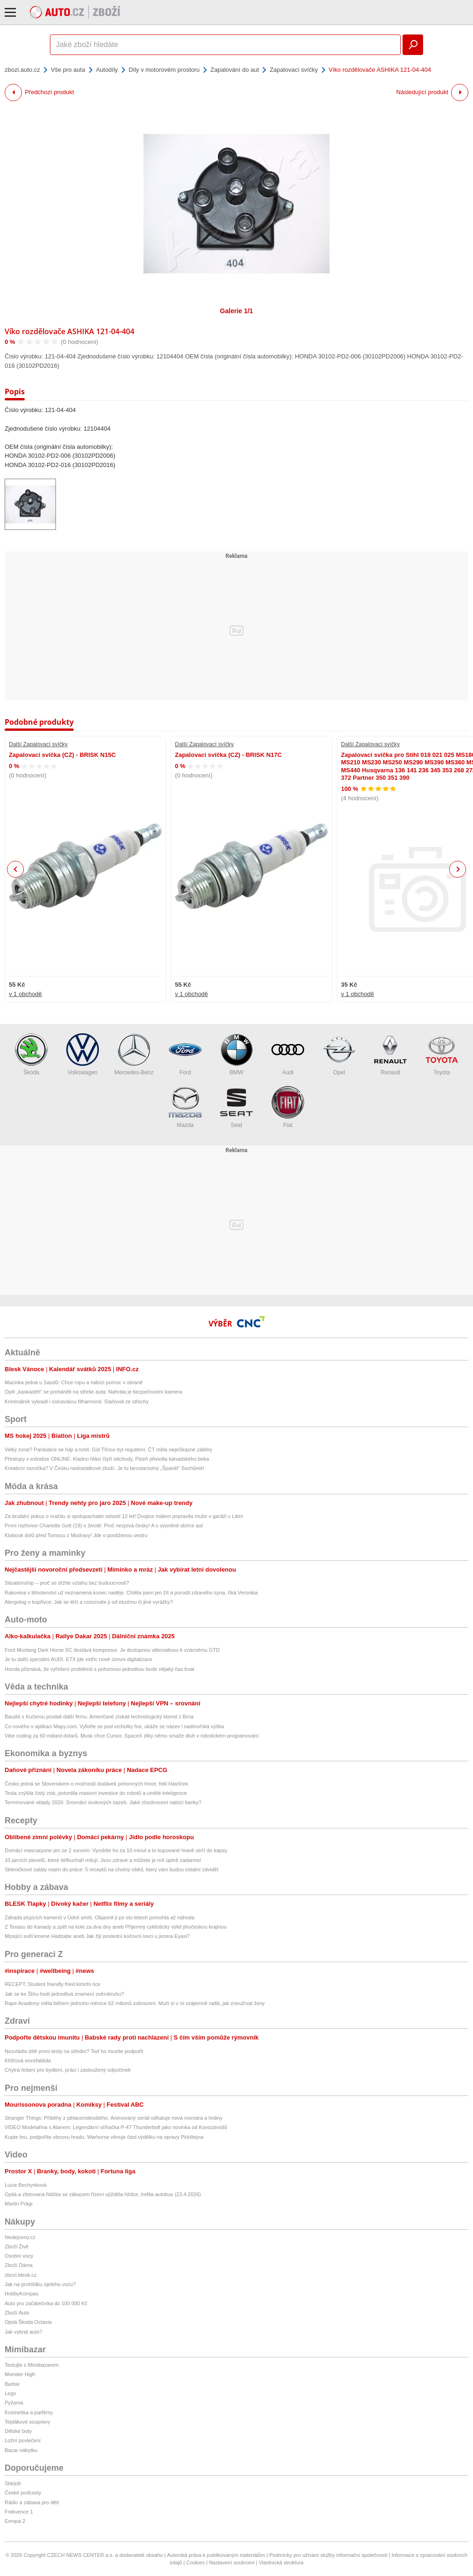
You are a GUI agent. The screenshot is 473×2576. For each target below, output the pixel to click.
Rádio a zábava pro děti (32, 2502)
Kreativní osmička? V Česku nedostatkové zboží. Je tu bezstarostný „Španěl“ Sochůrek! (104, 1468)
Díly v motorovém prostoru (164, 69)
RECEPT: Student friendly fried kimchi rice (52, 1984)
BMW (236, 1054)
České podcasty (23, 2492)
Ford (185, 1054)
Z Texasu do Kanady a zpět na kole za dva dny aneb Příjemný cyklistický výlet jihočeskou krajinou (116, 1927)
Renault (390, 1054)
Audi (287, 1054)
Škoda (31, 1054)
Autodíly (107, 69)
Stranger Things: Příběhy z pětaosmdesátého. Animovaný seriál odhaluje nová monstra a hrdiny (114, 2118)
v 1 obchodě (25, 993)
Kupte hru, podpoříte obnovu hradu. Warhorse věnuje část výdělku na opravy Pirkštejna (104, 2137)
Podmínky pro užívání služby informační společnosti (328, 2555)
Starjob (13, 2483)
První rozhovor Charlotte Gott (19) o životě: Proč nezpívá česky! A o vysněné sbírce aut (104, 1525)
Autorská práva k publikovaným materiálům (216, 2555)
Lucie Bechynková (25, 2185)
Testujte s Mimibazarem (32, 2365)
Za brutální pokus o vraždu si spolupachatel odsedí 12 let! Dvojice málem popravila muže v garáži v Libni (124, 1516)
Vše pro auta (68, 69)
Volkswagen (82, 1054)
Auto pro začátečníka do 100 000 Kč (46, 2303)
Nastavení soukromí (232, 2562)
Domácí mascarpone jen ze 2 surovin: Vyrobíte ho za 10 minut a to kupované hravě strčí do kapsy (116, 1850)
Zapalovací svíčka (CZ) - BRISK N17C (228, 754)
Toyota (441, 1054)
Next (458, 869)
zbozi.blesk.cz (20, 2275)
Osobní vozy (19, 2256)
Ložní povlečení (23, 2440)
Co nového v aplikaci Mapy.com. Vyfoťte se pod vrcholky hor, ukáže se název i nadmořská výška (114, 1726)
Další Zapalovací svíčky (38, 744)
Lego (10, 2393)
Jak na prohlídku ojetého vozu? (40, 2284)
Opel (339, 1054)
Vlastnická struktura (281, 2562)
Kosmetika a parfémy (29, 2412)
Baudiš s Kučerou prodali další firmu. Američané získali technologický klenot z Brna (99, 1716)
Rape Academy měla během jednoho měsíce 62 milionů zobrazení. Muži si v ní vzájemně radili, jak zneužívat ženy (135, 2003)
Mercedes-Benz (133, 1054)
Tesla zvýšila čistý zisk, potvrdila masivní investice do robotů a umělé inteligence (96, 1793)
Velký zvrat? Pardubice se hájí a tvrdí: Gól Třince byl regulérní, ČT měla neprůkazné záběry (108, 1449)
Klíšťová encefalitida (28, 2060)
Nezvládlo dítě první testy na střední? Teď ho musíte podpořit (74, 2051)
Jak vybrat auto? (23, 2332)
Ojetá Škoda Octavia (28, 2322)
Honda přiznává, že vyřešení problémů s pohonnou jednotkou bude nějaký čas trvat (100, 1669)
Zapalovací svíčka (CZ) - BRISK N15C (62, 754)
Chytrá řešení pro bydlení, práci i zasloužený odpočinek (68, 2070)
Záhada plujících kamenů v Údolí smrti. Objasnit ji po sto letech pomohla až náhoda (100, 1917)
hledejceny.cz (20, 2237)
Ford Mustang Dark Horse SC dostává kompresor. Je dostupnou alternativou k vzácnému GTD (112, 1650)
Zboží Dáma (19, 2265)
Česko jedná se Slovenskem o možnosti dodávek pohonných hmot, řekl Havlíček (96, 1783)
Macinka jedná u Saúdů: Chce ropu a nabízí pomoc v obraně (74, 1382)
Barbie (12, 2384)
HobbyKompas (21, 2293)
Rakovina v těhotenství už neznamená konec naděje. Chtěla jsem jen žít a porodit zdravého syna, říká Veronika (131, 1592)
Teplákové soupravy (27, 2422)
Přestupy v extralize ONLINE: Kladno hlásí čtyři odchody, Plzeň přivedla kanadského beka (107, 1459)
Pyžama (14, 2402)
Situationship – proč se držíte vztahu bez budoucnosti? (67, 1583)
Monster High (20, 2374)
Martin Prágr (19, 2203)
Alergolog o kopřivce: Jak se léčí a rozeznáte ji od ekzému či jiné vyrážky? (89, 1602)
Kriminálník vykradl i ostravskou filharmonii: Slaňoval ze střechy (77, 1401)
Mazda (185, 1107)
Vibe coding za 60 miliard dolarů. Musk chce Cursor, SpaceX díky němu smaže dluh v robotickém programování (132, 1735)
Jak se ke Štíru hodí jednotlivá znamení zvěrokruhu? (64, 1994)
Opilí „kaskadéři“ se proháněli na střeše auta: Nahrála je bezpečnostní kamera (93, 1391)
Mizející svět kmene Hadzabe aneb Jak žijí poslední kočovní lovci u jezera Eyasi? (97, 1936)
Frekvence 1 (19, 2511)
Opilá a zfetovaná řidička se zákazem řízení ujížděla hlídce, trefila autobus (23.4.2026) (103, 2194)
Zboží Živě (16, 2246)
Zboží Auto (17, 2312)
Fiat (287, 1107)
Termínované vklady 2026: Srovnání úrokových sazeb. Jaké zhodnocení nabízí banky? (103, 1802)
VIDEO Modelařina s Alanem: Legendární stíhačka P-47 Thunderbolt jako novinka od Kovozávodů (116, 2127)
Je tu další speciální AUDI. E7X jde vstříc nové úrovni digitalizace (79, 1659)
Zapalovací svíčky (294, 69)
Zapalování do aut (234, 69)
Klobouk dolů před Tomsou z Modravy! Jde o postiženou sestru (76, 1535)
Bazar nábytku (21, 2450)
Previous (15, 869)
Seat (236, 1107)
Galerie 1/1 (236, 311)
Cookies (195, 2562)
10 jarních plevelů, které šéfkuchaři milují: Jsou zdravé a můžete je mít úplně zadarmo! (103, 1860)
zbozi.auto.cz (22, 69)
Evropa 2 (15, 2521)
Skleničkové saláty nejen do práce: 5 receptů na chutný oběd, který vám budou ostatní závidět (111, 1869)
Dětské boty (18, 2431)
